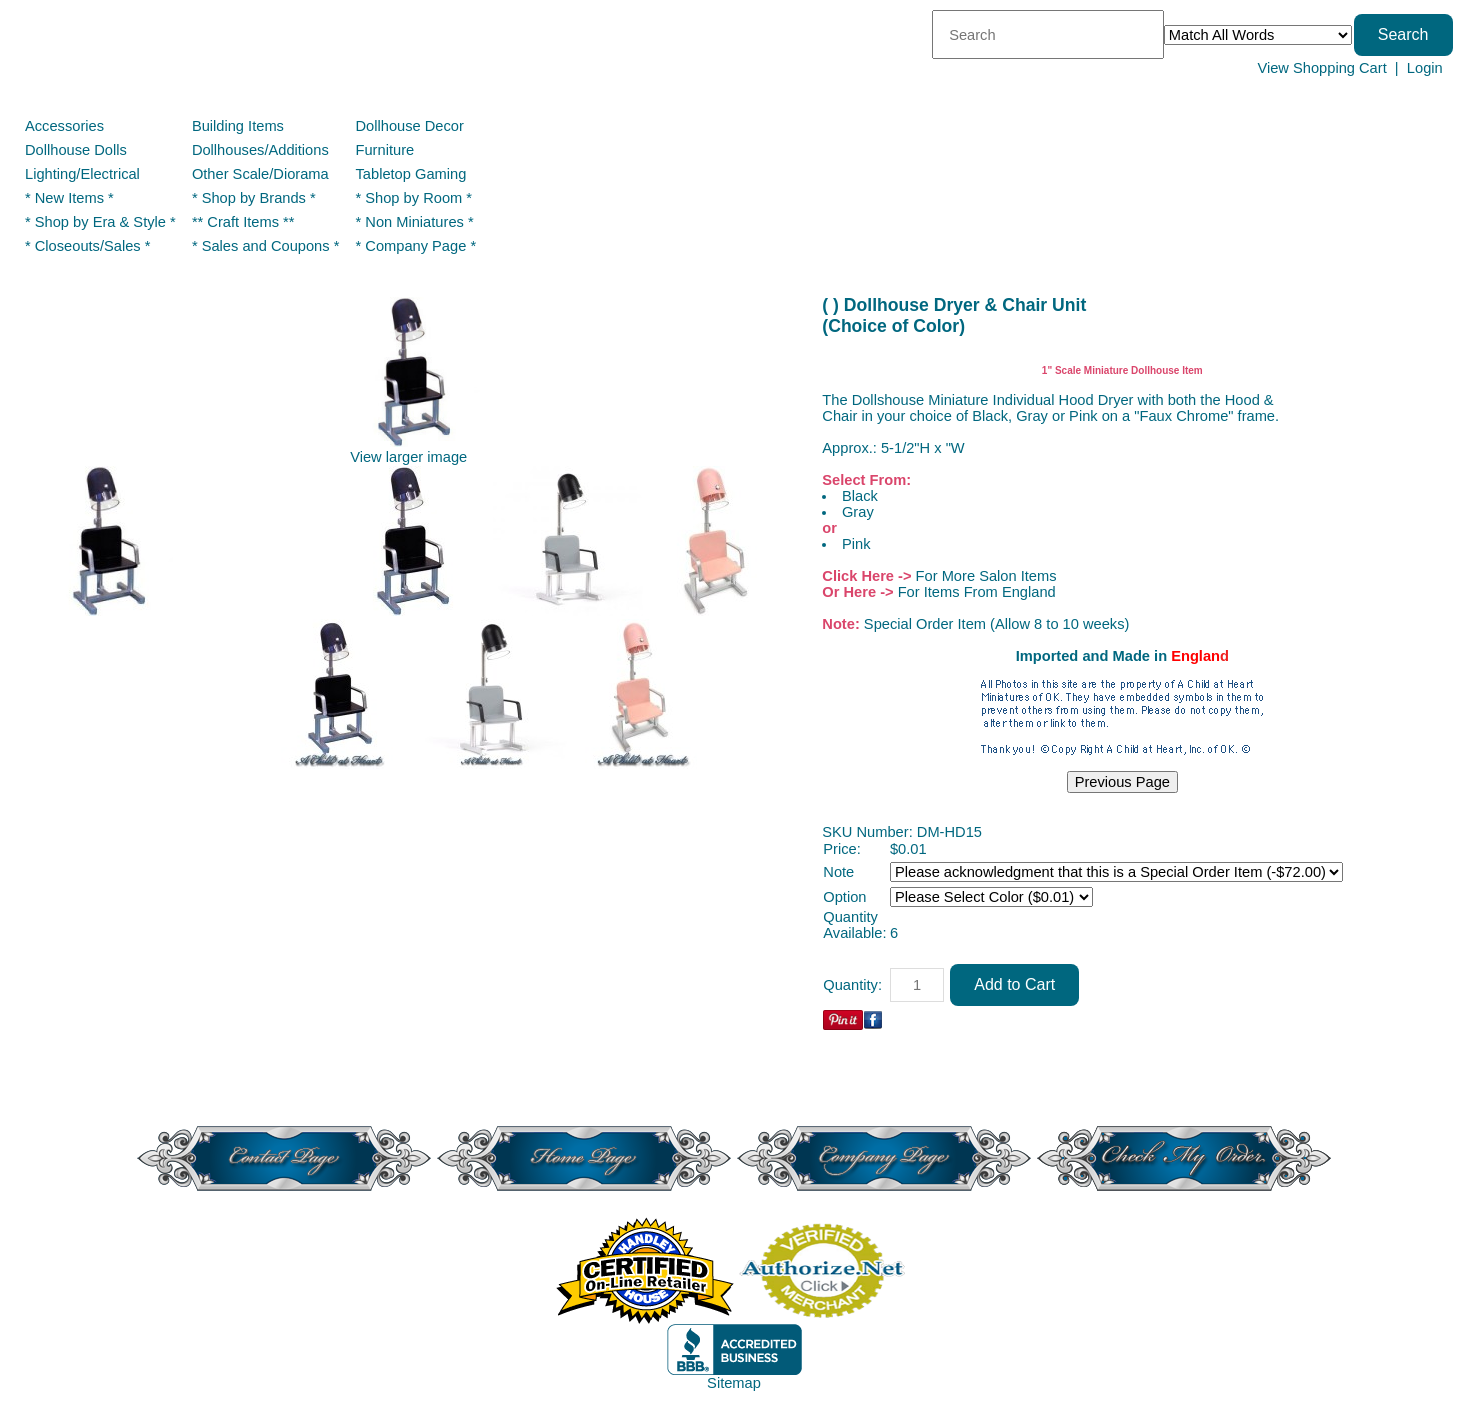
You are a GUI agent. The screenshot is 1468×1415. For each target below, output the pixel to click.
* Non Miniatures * (415, 222)
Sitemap (734, 1383)
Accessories (64, 126)
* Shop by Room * (414, 198)
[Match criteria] (1258, 35)
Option (844, 897)
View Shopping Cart (1321, 68)
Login (1425, 68)
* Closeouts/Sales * (87, 246)
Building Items (238, 126)
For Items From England (977, 592)
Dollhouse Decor (410, 126)
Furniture (385, 150)
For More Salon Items (986, 576)
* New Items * (69, 198)
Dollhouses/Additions (260, 150)
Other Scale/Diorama (260, 174)
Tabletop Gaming (411, 174)
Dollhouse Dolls (76, 150)
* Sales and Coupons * (265, 246)
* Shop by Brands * (254, 198)
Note (838, 872)
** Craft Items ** (243, 222)
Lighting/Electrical (84, 174)
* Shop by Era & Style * (100, 222)
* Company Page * (416, 246)
